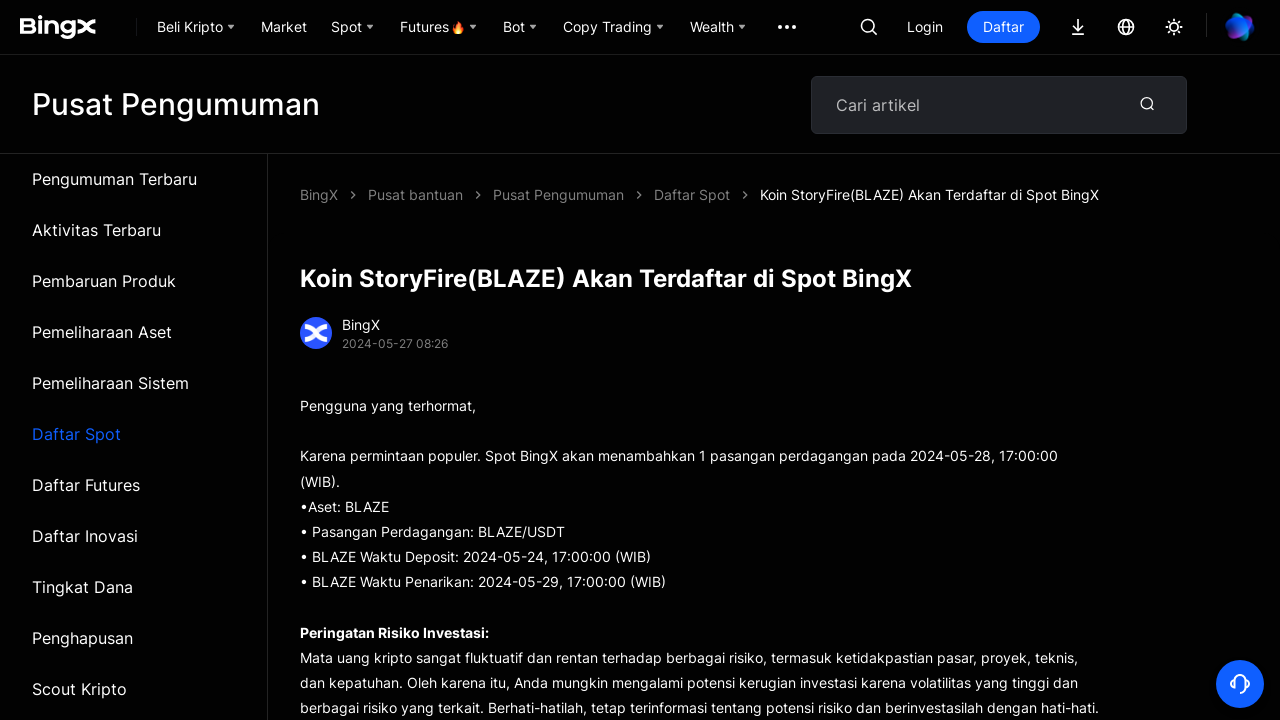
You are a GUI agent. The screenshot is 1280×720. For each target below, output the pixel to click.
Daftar (1003, 26)
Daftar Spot (76, 434)
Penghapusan (82, 638)
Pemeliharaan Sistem (110, 383)
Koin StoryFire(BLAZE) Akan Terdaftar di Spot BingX (929, 194)
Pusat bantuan (415, 194)
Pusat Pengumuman (558, 194)
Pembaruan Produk (104, 281)
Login (925, 26)
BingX (319, 194)
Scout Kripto (79, 689)
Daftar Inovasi (85, 536)
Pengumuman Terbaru (114, 179)
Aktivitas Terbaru (96, 230)
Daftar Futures (86, 485)
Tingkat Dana (82, 587)
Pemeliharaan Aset (102, 332)
